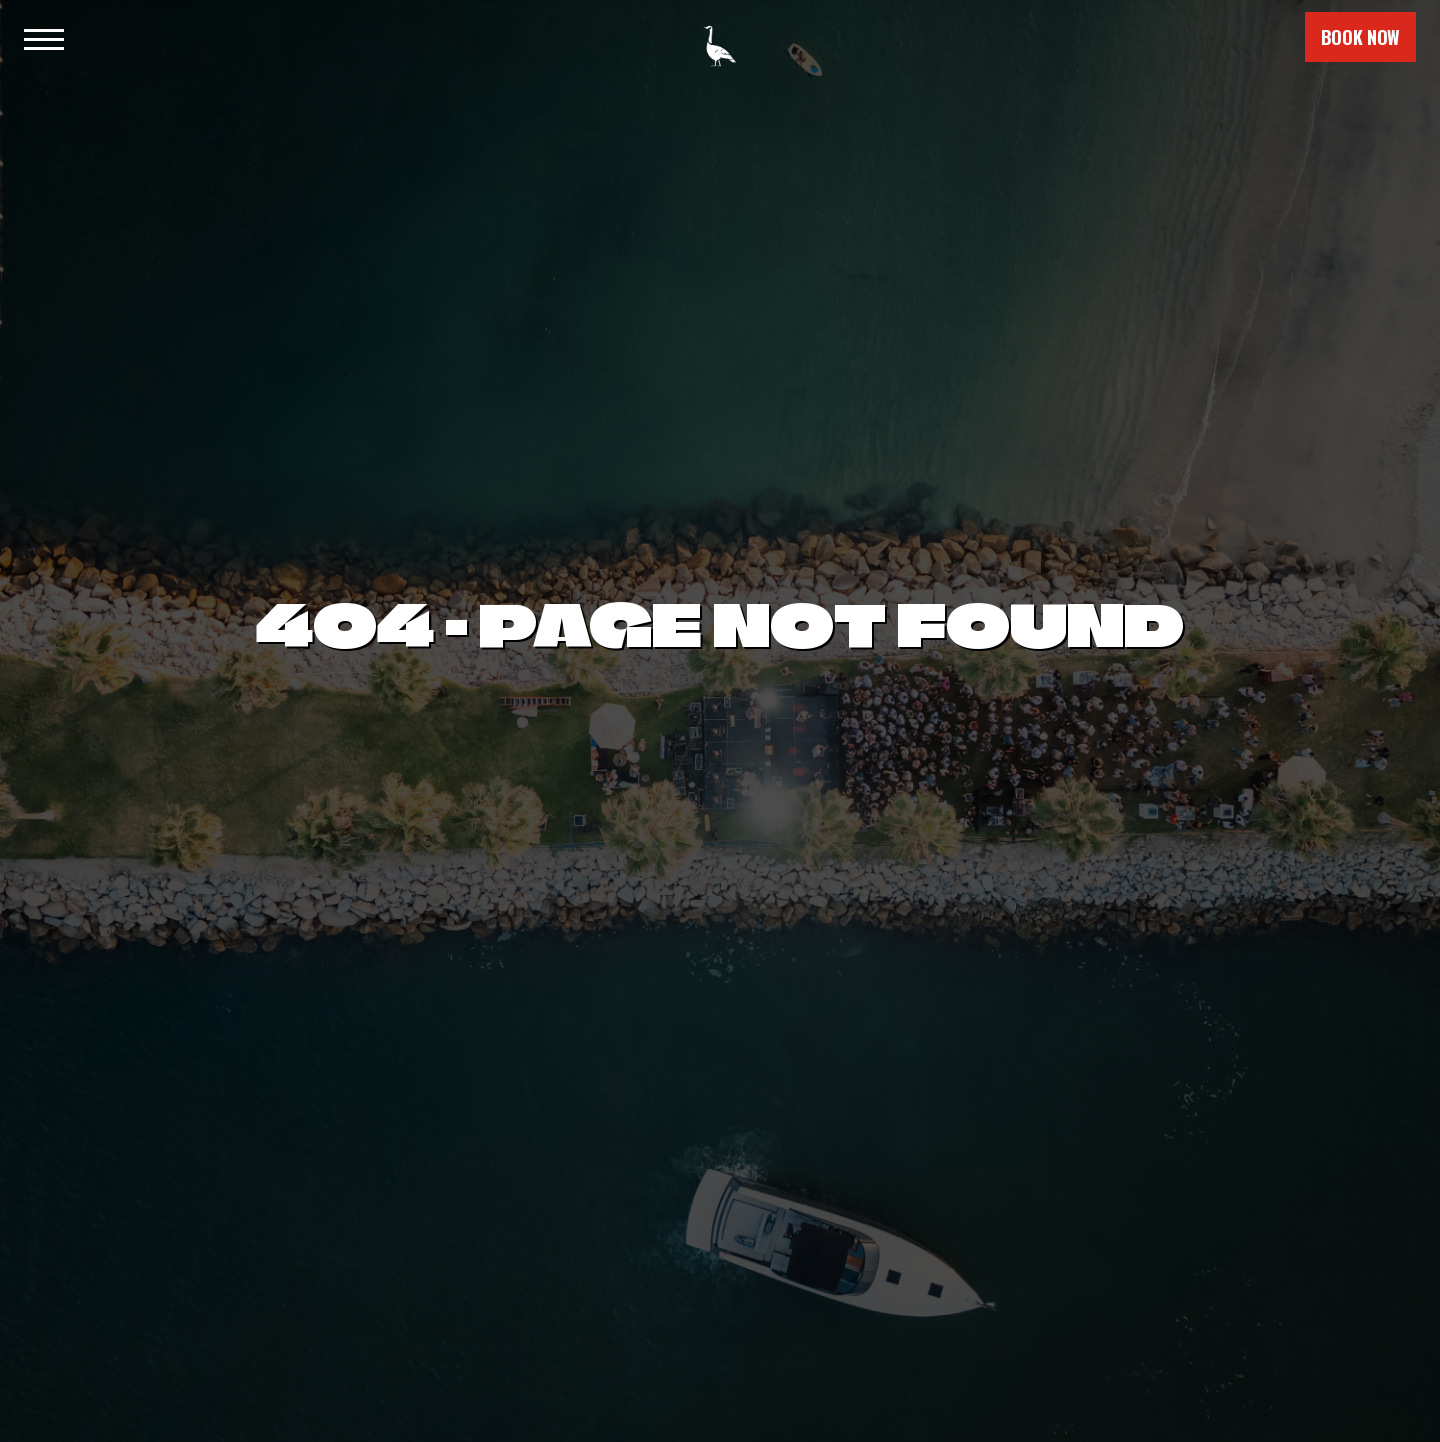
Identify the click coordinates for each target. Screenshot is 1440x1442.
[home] (720, 37)
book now (1360, 37)
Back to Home (720, 823)
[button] (42, 37)
